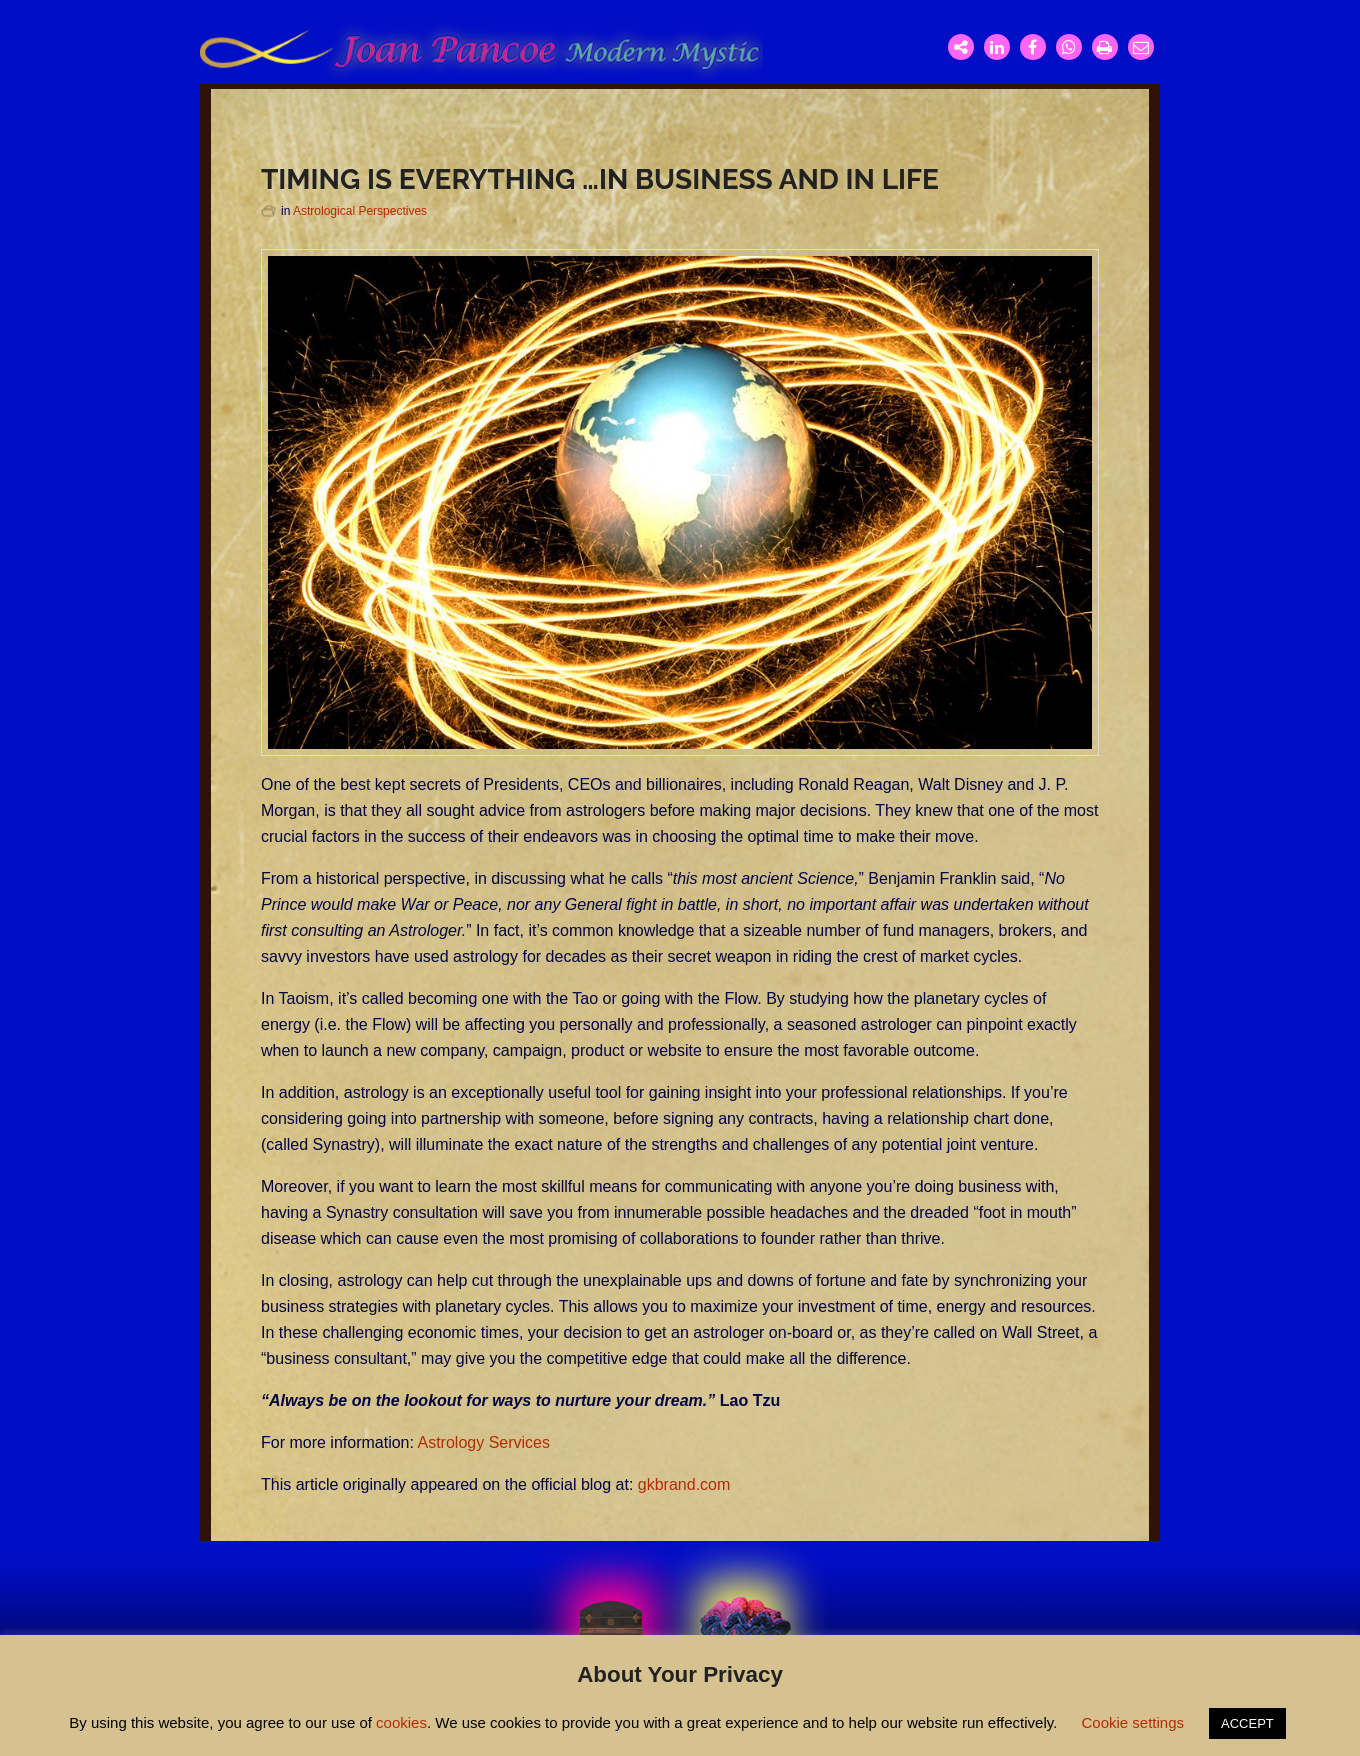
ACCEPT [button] (1247, 1723)
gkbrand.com (684, 1484)
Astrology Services (484, 1442)
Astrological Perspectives (360, 211)
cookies (401, 1722)
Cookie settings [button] (1132, 1722)
